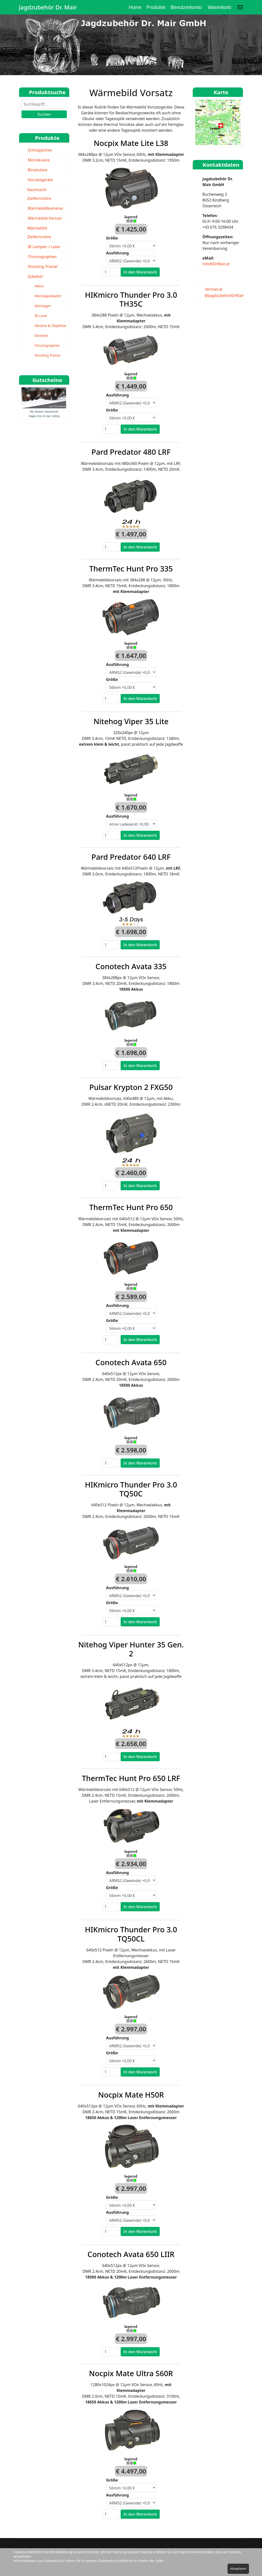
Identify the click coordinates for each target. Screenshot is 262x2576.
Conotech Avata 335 (131, 966)
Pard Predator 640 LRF (131, 856)
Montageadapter (47, 296)
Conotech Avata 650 (131, 1362)
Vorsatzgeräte (40, 179)
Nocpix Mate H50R (131, 2094)
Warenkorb (219, 7)
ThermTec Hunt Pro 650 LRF (131, 1778)
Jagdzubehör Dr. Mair (48, 7)
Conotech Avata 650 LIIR (131, 2254)
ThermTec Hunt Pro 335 (131, 568)
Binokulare (37, 170)
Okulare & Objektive (50, 325)
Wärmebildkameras (45, 208)
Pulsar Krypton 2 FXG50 (130, 1087)
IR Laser (40, 315)
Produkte (156, 7)
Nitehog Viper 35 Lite (130, 721)
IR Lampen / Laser (44, 246)
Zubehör (35, 276)
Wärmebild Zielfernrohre (39, 232)
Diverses (41, 335)
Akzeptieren (238, 2569)
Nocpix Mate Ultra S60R (131, 2373)
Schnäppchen (40, 150)
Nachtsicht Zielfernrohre (39, 194)
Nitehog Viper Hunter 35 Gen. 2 (131, 1649)
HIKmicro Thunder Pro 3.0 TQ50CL (131, 1934)
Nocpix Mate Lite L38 (131, 143)
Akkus (39, 286)
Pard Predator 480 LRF (131, 451)
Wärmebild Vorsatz (45, 218)
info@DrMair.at (216, 264)
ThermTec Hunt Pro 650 (131, 1207)
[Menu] (240, 7)
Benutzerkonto (186, 7)
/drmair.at (213, 289)
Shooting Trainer (43, 266)
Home (135, 7)
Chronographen (42, 256)
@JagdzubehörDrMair (224, 295)
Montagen (42, 305)
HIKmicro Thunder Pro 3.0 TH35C (131, 299)
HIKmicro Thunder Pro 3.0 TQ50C (131, 1489)
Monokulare (39, 160)
